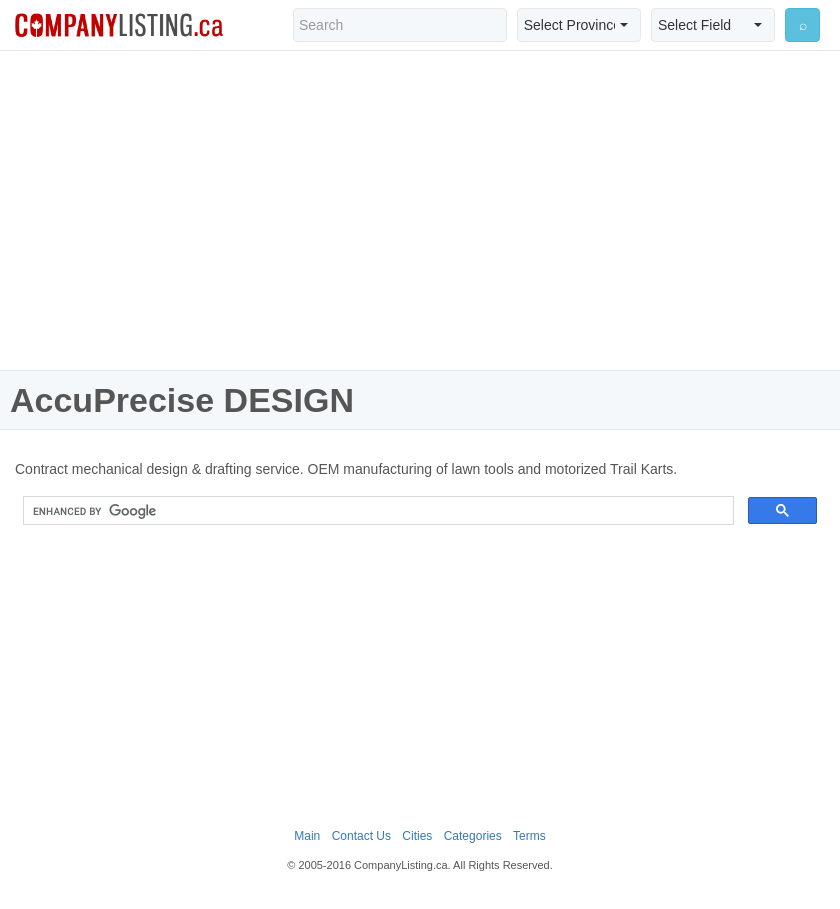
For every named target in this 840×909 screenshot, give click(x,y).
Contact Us (361, 836)
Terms (529, 836)
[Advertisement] (420, 210)
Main (307, 836)
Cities (417, 836)
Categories (473, 836)
